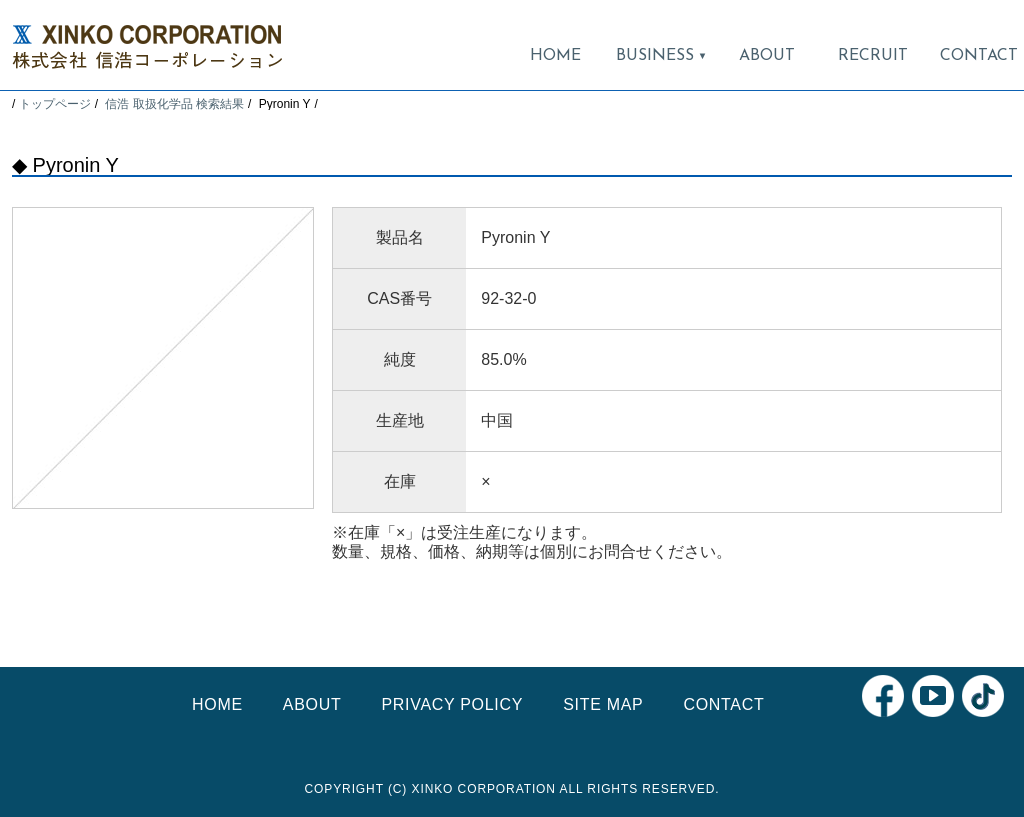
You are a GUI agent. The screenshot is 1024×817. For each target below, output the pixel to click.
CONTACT (979, 56)
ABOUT (767, 56)
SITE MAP (603, 704)
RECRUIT (873, 56)
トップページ (55, 104)
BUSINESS (661, 56)
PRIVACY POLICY (452, 704)
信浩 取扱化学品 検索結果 (174, 104)
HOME (555, 56)
